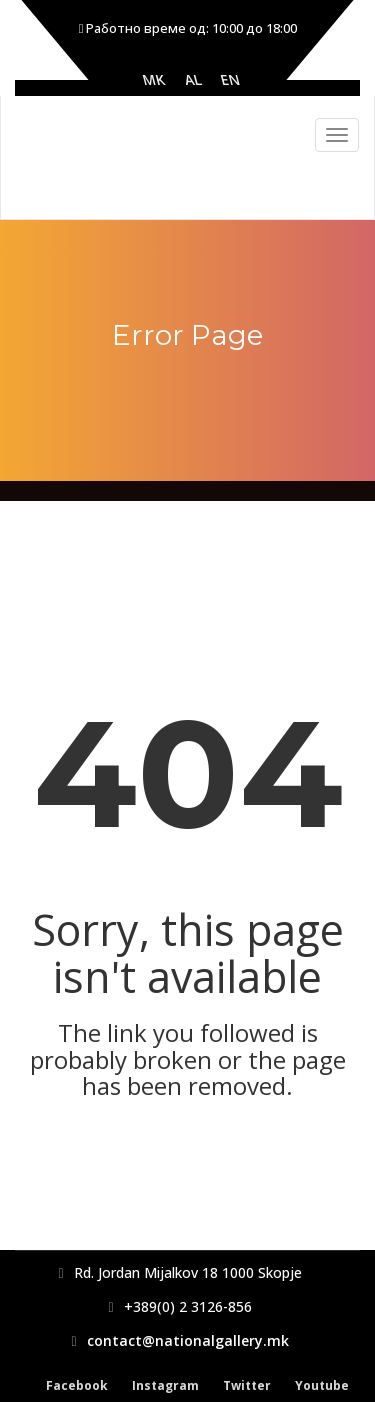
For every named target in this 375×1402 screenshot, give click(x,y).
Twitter (247, 1385)
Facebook (77, 1385)
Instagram (165, 1385)
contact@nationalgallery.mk (188, 1340)
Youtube (322, 1385)
